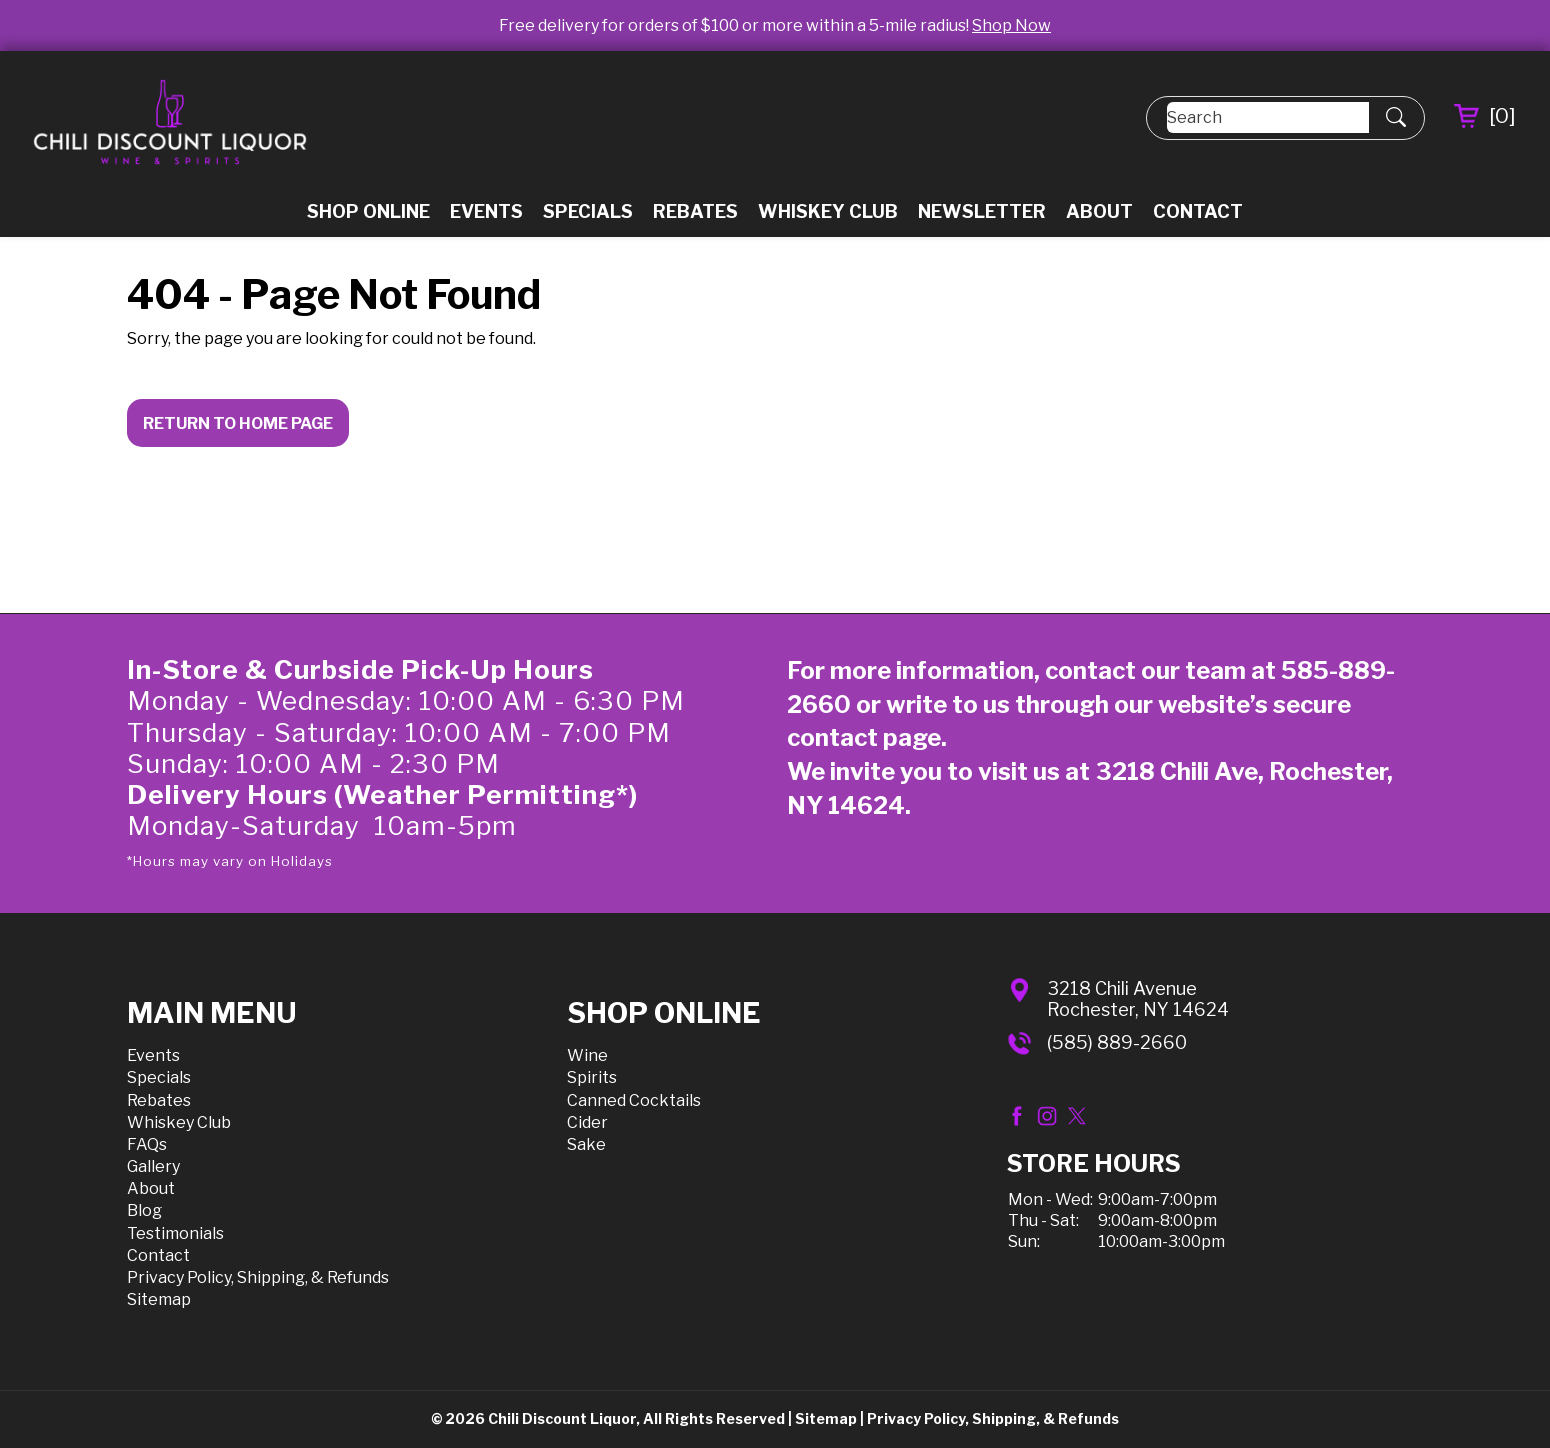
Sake (586, 1144)
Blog (144, 1210)
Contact (1198, 211)
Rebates (695, 211)
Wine (587, 1055)
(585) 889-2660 (1117, 1042)
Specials (588, 211)
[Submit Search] (1396, 118)
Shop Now (1011, 25)
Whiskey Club (828, 211)
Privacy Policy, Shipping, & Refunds (258, 1277)
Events (486, 211)
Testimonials (175, 1233)
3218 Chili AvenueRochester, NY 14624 (1138, 999)
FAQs (147, 1144)
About (1099, 211)
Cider (587, 1122)
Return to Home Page (238, 423)
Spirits (592, 1077)
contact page (864, 737)
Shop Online (368, 211)
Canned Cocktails (634, 1100)
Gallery (153, 1166)
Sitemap (159, 1299)
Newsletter (982, 211)
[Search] (1268, 117)
